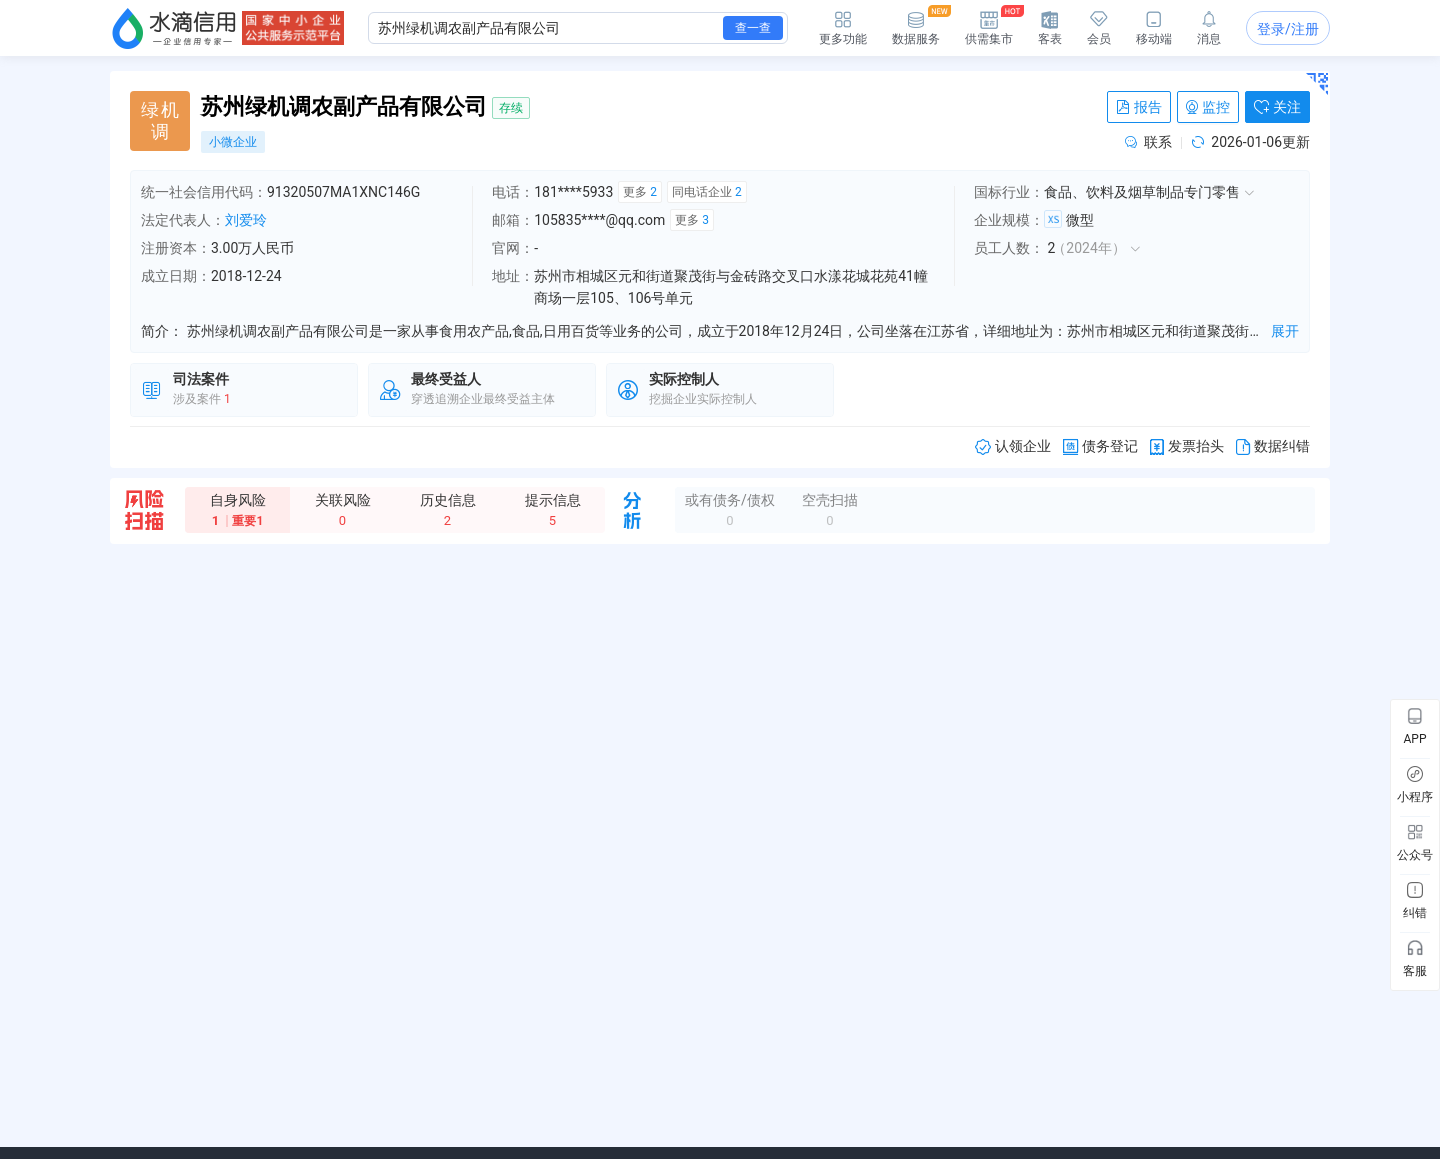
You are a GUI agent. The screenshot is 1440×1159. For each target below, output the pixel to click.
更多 (640, 192)
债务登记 (1100, 446)
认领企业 (1013, 446)
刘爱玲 (246, 220)
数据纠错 (1273, 446)
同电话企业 (707, 192)
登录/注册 (1288, 29)
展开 (1285, 331)
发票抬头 (1187, 446)
